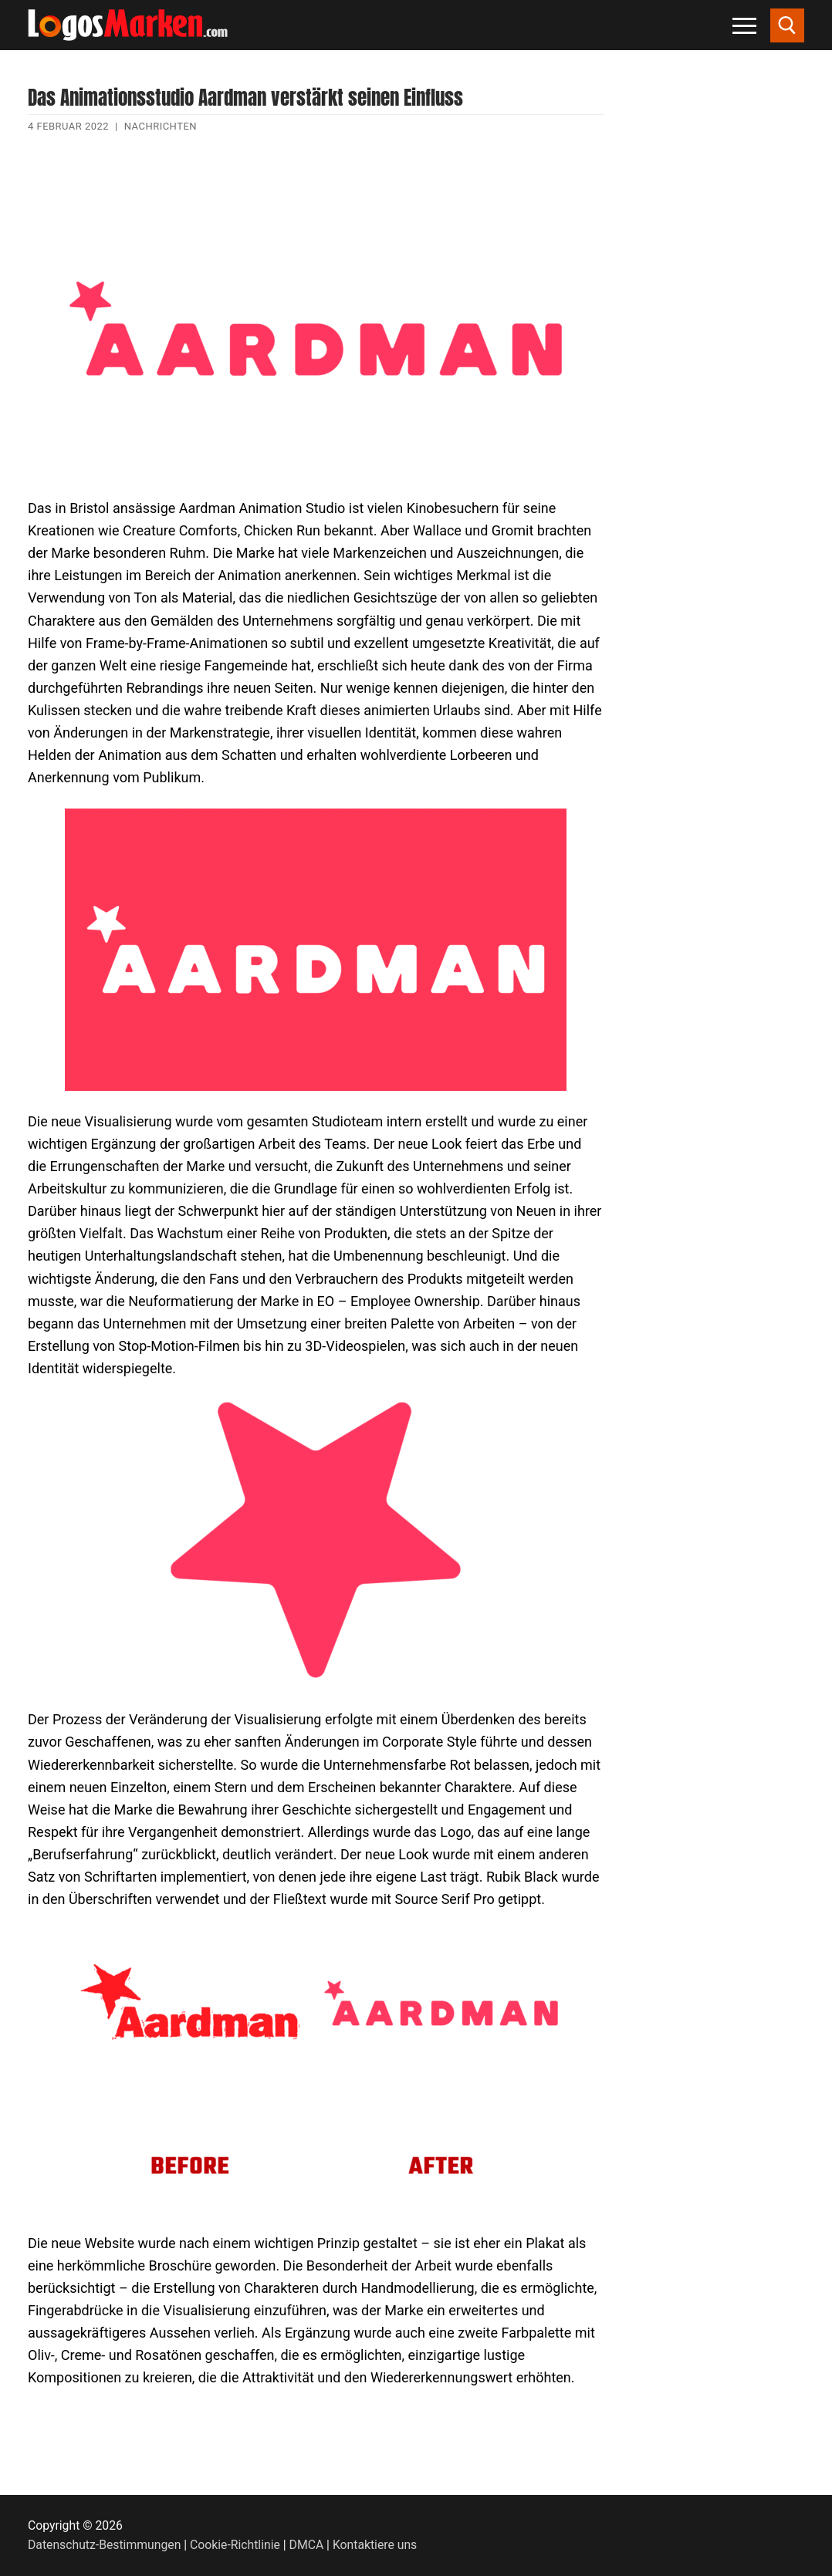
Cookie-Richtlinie (235, 2544)
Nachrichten (160, 126)
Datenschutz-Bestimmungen (104, 2544)
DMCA (306, 2544)
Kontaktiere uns (375, 2544)
